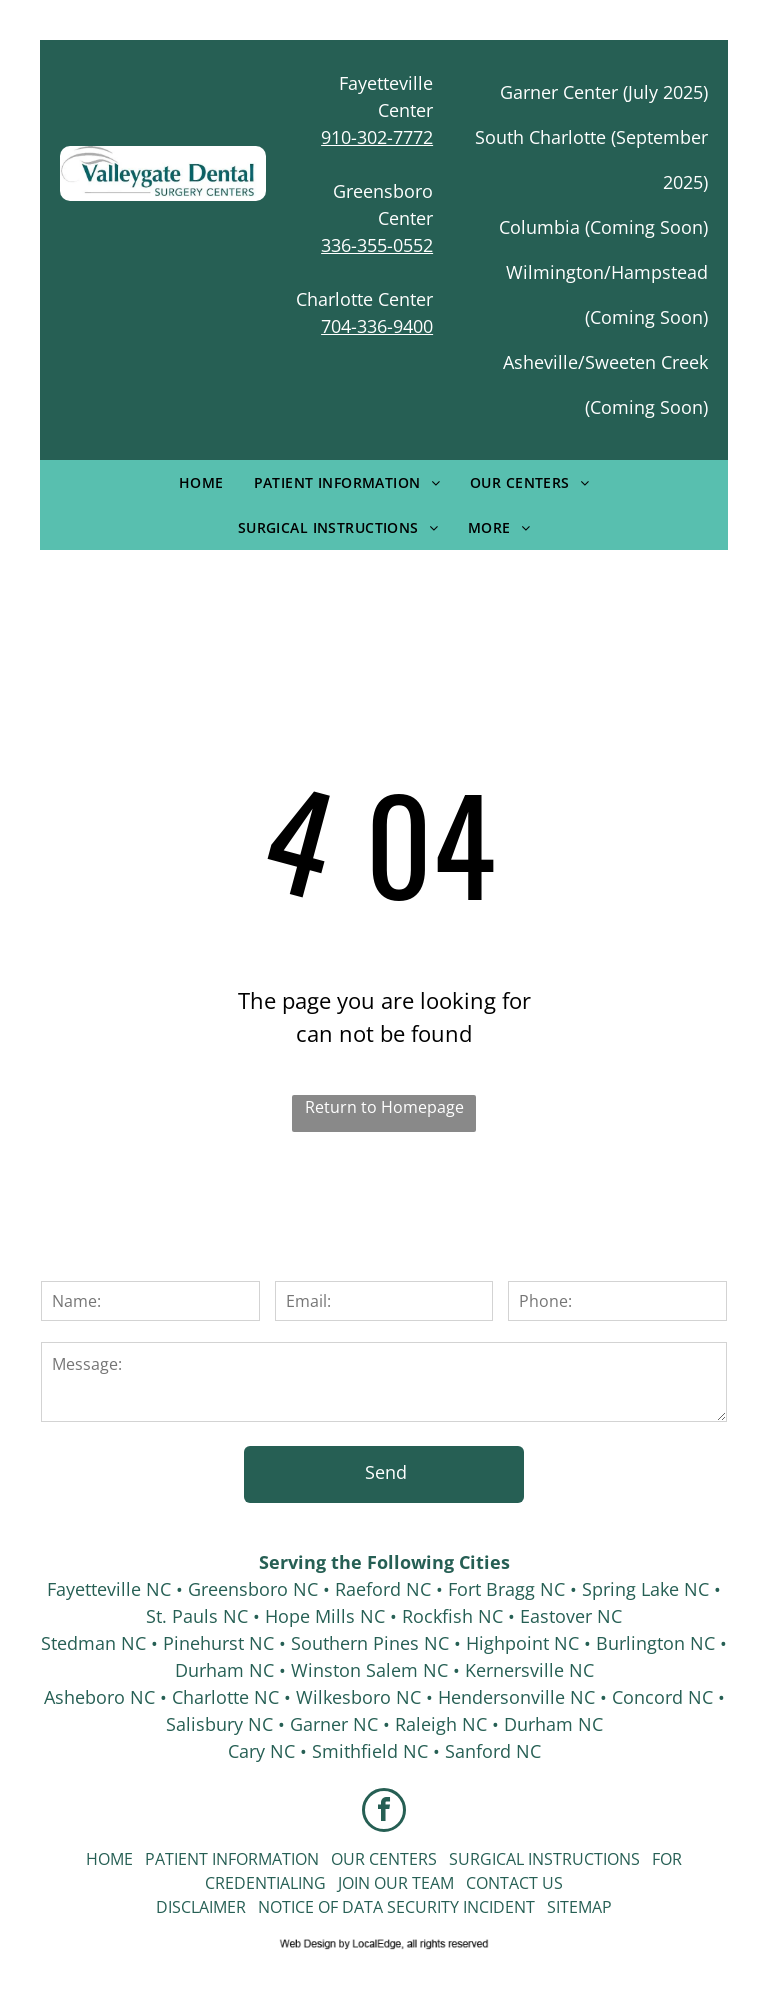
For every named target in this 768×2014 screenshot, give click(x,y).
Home (109, 1859)
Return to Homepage (384, 1107)
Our (348, 1859)
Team (433, 1883)
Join (354, 1883)
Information (265, 1859)
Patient (176, 1859)
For (667, 1859)
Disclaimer (201, 1907)
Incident (499, 1907)
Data (362, 1907)
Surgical (486, 1859)
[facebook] (384, 1812)
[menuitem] (201, 482)
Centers (403, 1859)
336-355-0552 (377, 245)
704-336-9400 (377, 326)
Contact (502, 1883)
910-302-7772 (377, 137)
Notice (286, 1907)
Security (423, 1907)
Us (552, 1883)
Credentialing (265, 1883)
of (328, 1907)
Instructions (584, 1859)
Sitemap (579, 1907)
